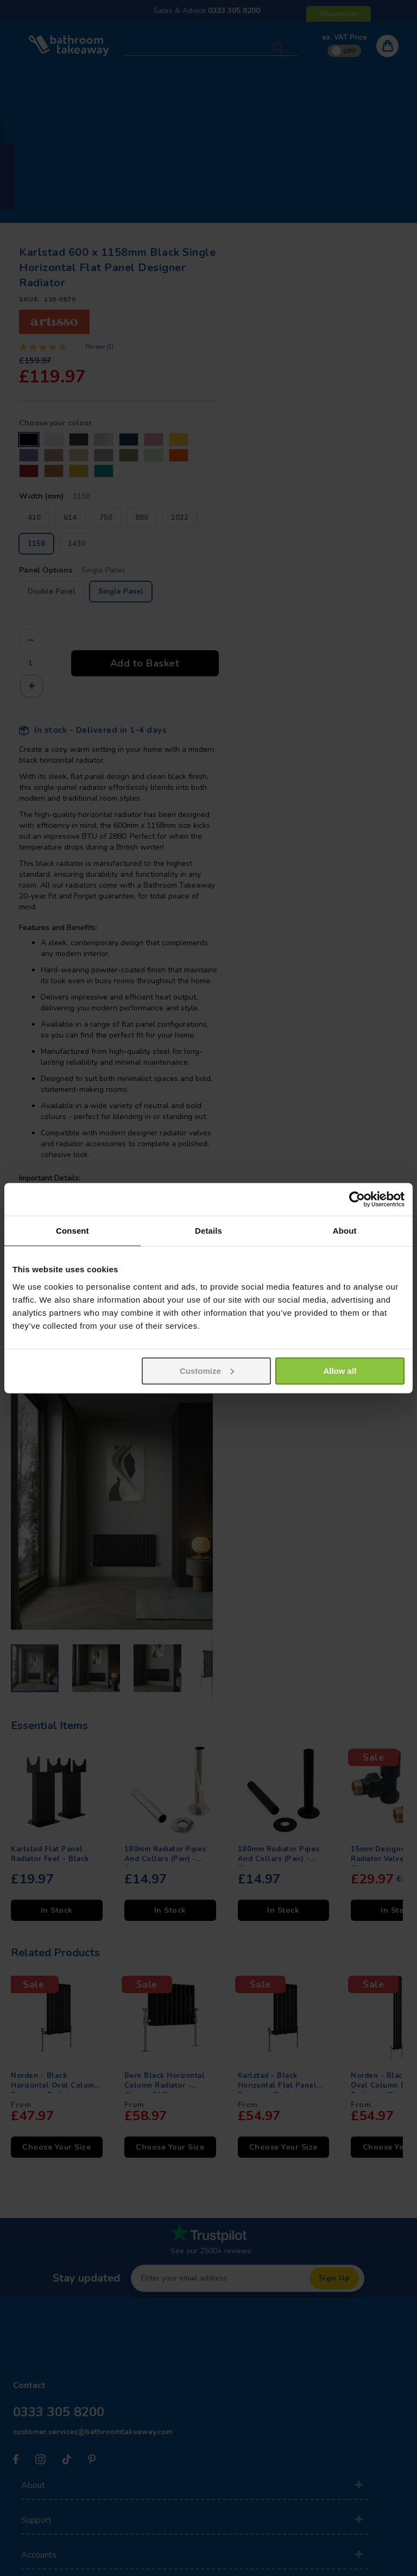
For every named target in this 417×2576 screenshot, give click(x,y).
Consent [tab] (72, 1230)
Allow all (339, 1370)
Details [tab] (208, 1230)
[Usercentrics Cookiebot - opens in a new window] (357, 1199)
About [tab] (345, 1230)
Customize (207, 1370)
